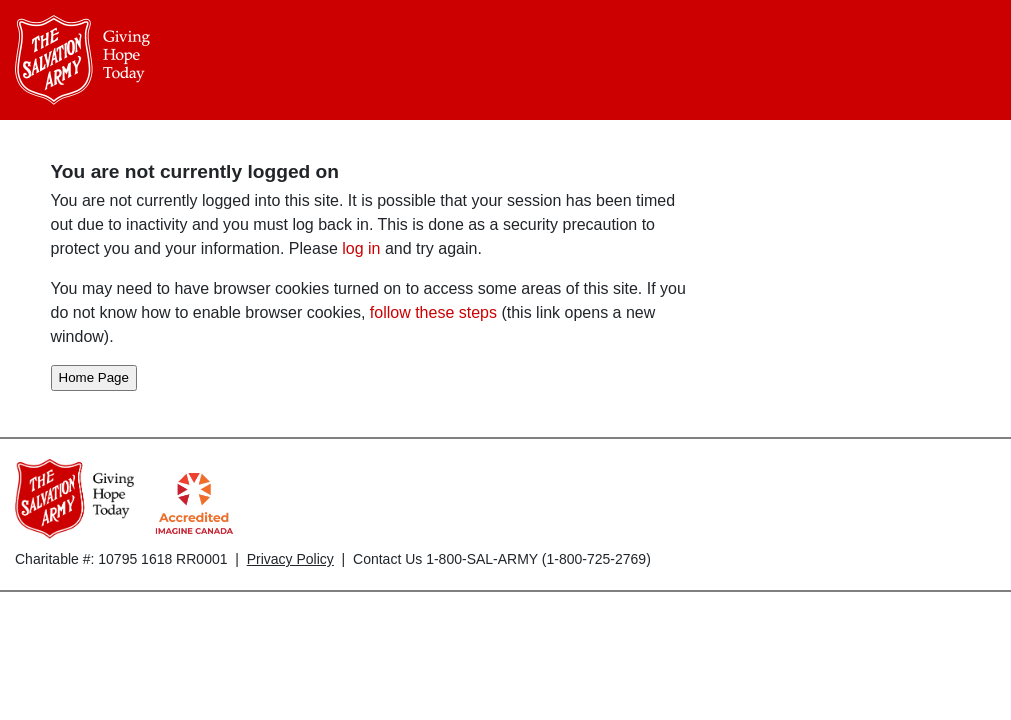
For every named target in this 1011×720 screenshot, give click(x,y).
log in (361, 248)
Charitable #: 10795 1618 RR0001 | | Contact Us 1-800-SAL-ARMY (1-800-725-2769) (333, 559)
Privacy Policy (290, 559)
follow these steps (433, 312)
